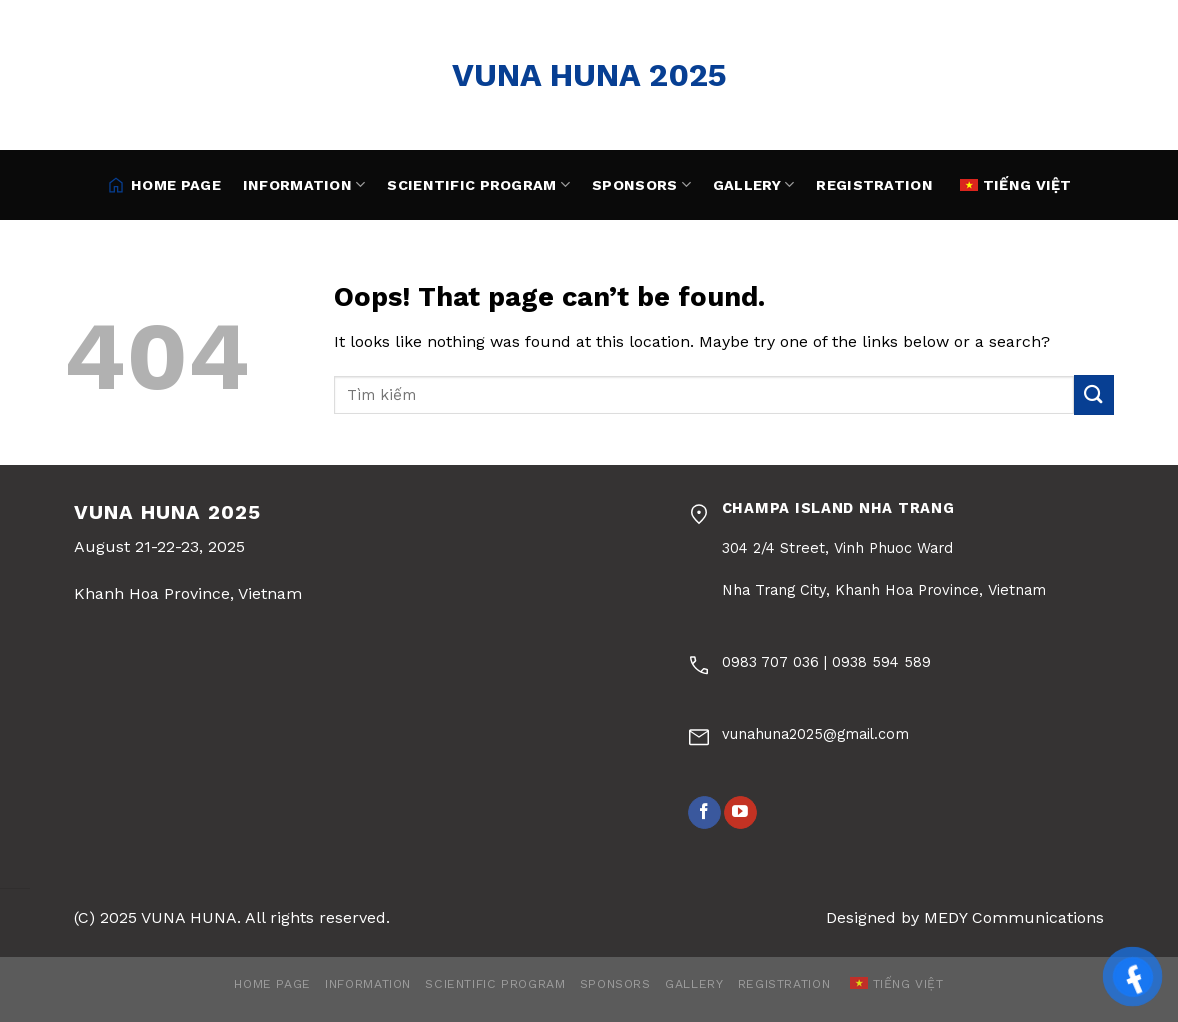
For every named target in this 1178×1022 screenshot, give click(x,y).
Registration (874, 185)
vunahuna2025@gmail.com (815, 734)
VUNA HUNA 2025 (589, 75)
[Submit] (1094, 394)
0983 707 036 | (777, 662)
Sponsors (641, 184)
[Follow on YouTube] (740, 813)
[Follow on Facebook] (704, 813)
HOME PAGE (163, 185)
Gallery (754, 184)
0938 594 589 (881, 662)
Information (304, 184)
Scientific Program (478, 184)
